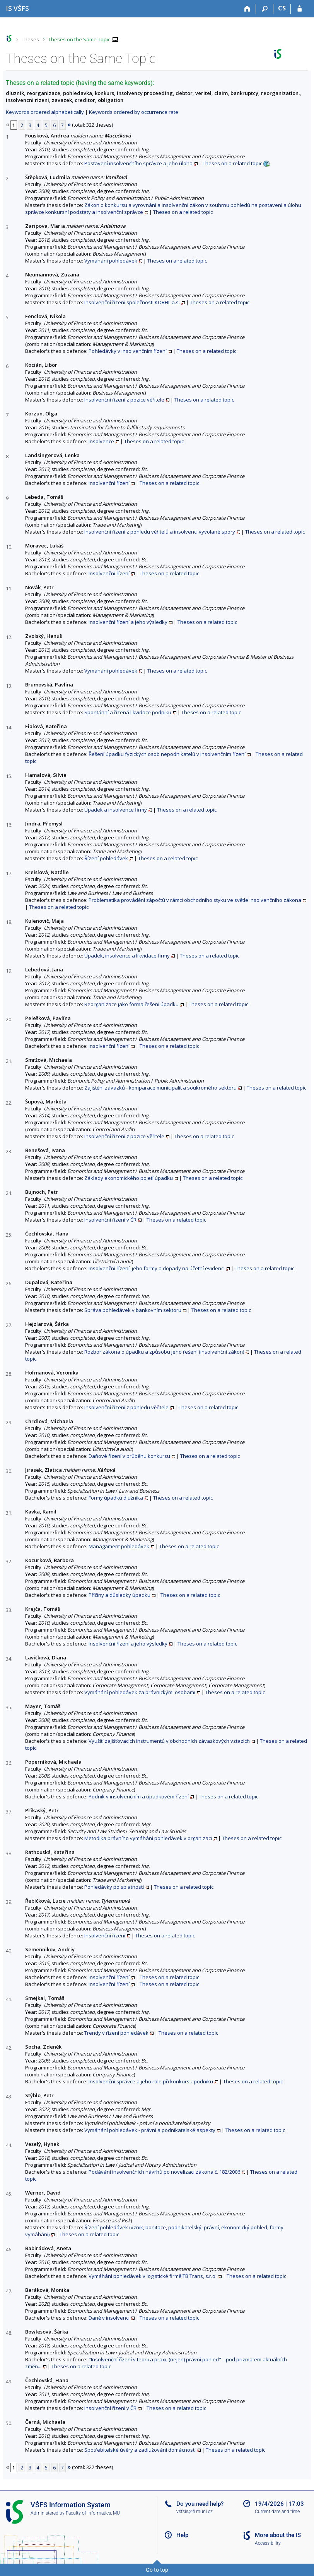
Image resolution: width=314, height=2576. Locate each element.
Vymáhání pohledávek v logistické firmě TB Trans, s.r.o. (153, 2276)
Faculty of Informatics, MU (93, 2513)
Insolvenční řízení (109, 483)
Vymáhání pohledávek (110, 260)
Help (182, 2535)
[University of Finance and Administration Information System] (17, 8)
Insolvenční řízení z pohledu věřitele (126, 1407)
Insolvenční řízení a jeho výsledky (128, 622)
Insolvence (101, 441)
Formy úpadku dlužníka (116, 1497)
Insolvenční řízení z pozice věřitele (124, 399)
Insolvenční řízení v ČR (110, 1219)
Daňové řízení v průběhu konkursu (129, 1455)
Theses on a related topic (232, 163)
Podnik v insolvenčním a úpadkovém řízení (139, 1796)
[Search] (264, 9)
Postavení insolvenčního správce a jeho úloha (138, 163)
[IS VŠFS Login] (299, 9)
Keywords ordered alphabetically (45, 111)
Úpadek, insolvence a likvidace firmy (127, 955)
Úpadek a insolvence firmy (115, 809)
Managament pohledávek (119, 1546)
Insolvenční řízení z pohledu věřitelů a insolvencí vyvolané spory (159, 531)
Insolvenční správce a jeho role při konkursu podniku (151, 2081)
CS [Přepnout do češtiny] (282, 8)
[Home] (247, 9)
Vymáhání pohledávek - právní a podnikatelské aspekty (149, 2130)
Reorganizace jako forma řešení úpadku (131, 1004)
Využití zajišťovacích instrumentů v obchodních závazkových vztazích (169, 1740)
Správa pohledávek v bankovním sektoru (132, 1310)
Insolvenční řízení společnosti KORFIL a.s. (132, 302)
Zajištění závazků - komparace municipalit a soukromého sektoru (160, 1087)
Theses (30, 39)
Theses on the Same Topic (79, 39)
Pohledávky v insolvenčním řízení (128, 350)
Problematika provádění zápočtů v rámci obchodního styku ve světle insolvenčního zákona (195, 900)
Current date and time (277, 2511)
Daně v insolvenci (109, 2317)
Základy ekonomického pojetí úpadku (128, 1177)
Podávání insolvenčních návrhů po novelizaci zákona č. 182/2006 (164, 2171)
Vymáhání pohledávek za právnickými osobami (139, 1692)
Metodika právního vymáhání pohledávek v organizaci (148, 1838)
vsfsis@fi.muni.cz (194, 2511)
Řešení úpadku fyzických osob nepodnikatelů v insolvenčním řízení (167, 754)
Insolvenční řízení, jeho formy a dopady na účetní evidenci (157, 1268)
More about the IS (278, 2535)
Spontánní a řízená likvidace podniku (127, 712)
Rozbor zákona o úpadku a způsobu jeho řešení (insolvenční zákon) (164, 1351)
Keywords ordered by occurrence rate (133, 111)
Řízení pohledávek (106, 858)
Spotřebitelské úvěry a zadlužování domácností (140, 2449)
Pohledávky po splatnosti (114, 1886)
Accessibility (268, 2543)
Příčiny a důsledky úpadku (119, 1594)
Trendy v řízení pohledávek (116, 2032)
